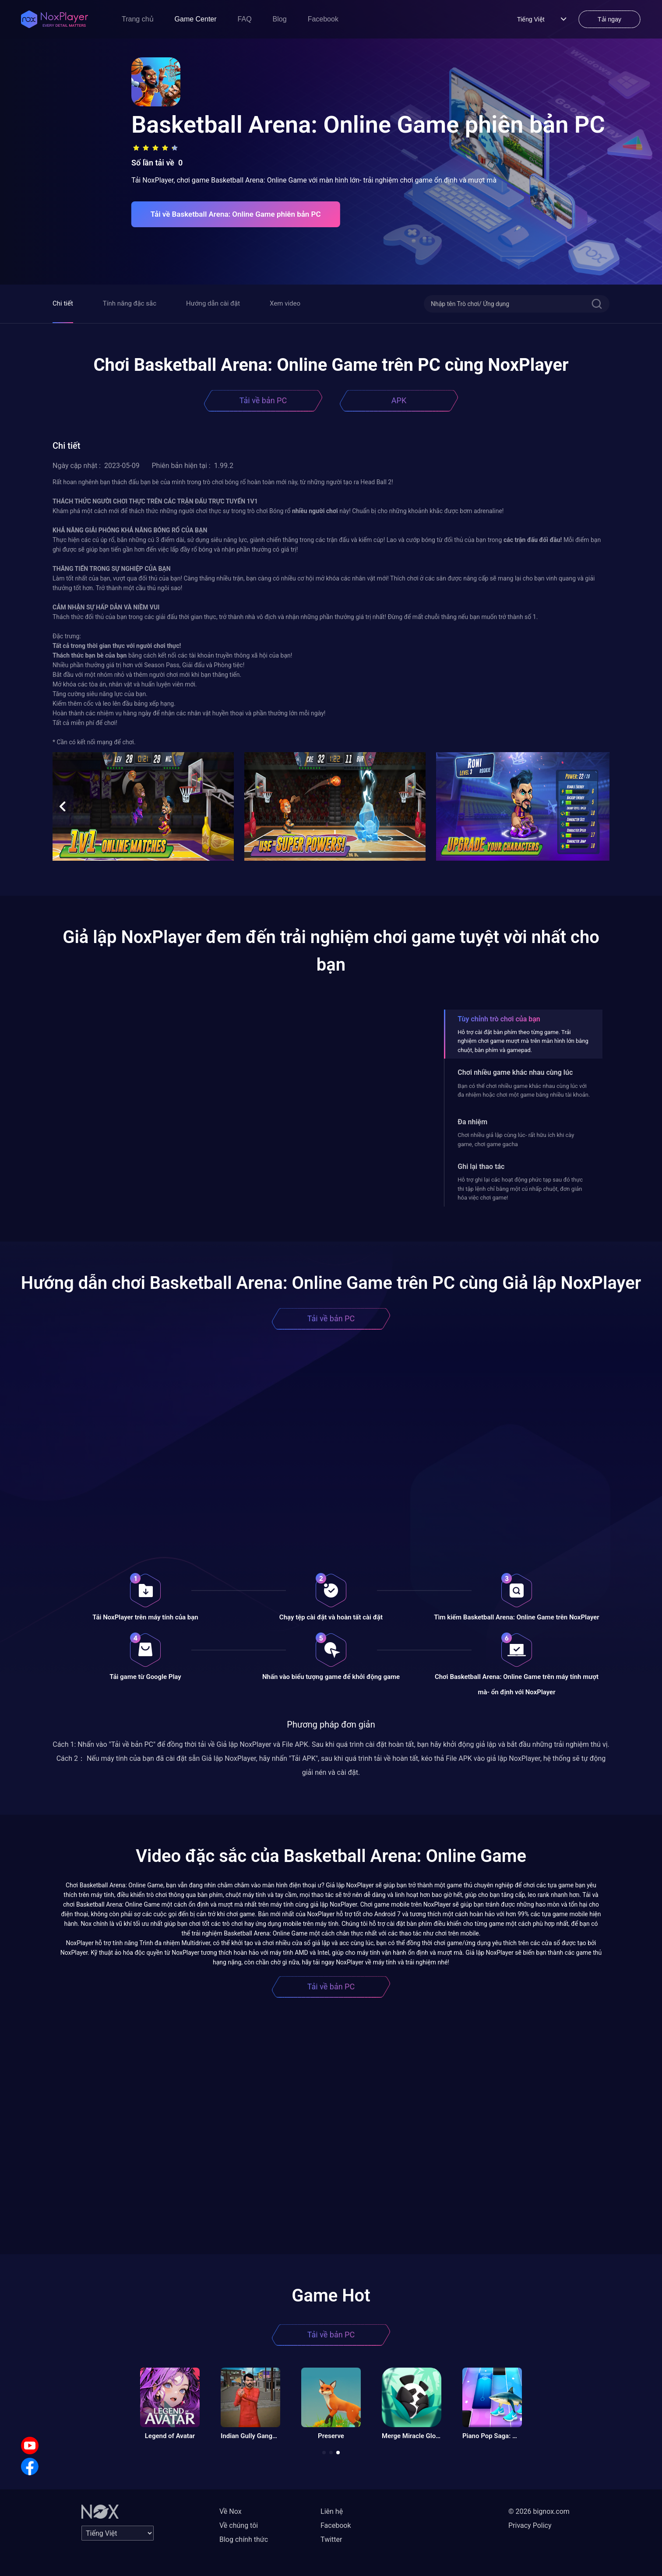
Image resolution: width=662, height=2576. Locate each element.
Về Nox (230, 2511)
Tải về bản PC (263, 400)
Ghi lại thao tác (481, 1166)
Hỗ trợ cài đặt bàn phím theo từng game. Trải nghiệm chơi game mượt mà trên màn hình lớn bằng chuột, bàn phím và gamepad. (523, 1041)
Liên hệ (331, 2511)
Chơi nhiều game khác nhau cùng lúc (515, 1072)
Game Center (196, 19)
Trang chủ (138, 19)
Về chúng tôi (238, 2525)
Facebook (323, 19)
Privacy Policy (530, 2525)
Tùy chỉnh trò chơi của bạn (499, 1019)
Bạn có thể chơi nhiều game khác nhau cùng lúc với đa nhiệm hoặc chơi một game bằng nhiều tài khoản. (524, 1090)
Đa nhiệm (472, 1122)
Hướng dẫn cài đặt (213, 303)
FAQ (245, 19)
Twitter (331, 2539)
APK (398, 400)
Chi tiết (63, 303)
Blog (280, 19)
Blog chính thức (243, 2539)
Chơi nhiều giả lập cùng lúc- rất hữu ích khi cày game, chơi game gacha (516, 1139)
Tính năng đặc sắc (129, 303)
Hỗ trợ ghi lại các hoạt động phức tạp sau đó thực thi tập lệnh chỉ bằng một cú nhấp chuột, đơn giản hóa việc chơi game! (520, 1188)
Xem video (285, 303)
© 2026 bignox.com (539, 2511)
